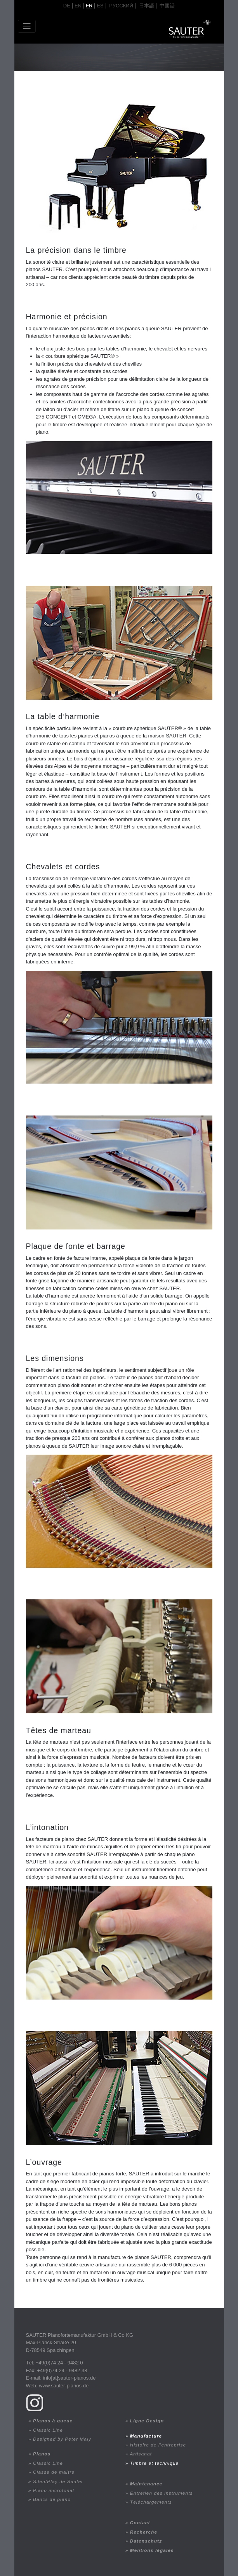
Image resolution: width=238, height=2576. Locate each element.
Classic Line (48, 2429)
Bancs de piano (52, 2499)
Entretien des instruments (161, 2492)
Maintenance (146, 2483)
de (66, 6)
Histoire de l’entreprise (158, 2444)
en (78, 6)
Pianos (41, 2453)
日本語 (146, 6)
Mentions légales (152, 2550)
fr (89, 6)
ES (100, 6)
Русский (121, 6)
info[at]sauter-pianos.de (69, 2378)
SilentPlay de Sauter (58, 2481)
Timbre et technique (154, 2463)
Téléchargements (151, 2501)
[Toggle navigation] (27, 26)
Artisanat (141, 2453)
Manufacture (146, 2435)
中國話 (167, 6)
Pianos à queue (53, 2420)
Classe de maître (54, 2471)
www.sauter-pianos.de (64, 2386)
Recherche (143, 2531)
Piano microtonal (53, 2490)
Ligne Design (147, 2420)
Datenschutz (146, 2540)
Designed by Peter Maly (62, 2438)
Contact (140, 2522)
